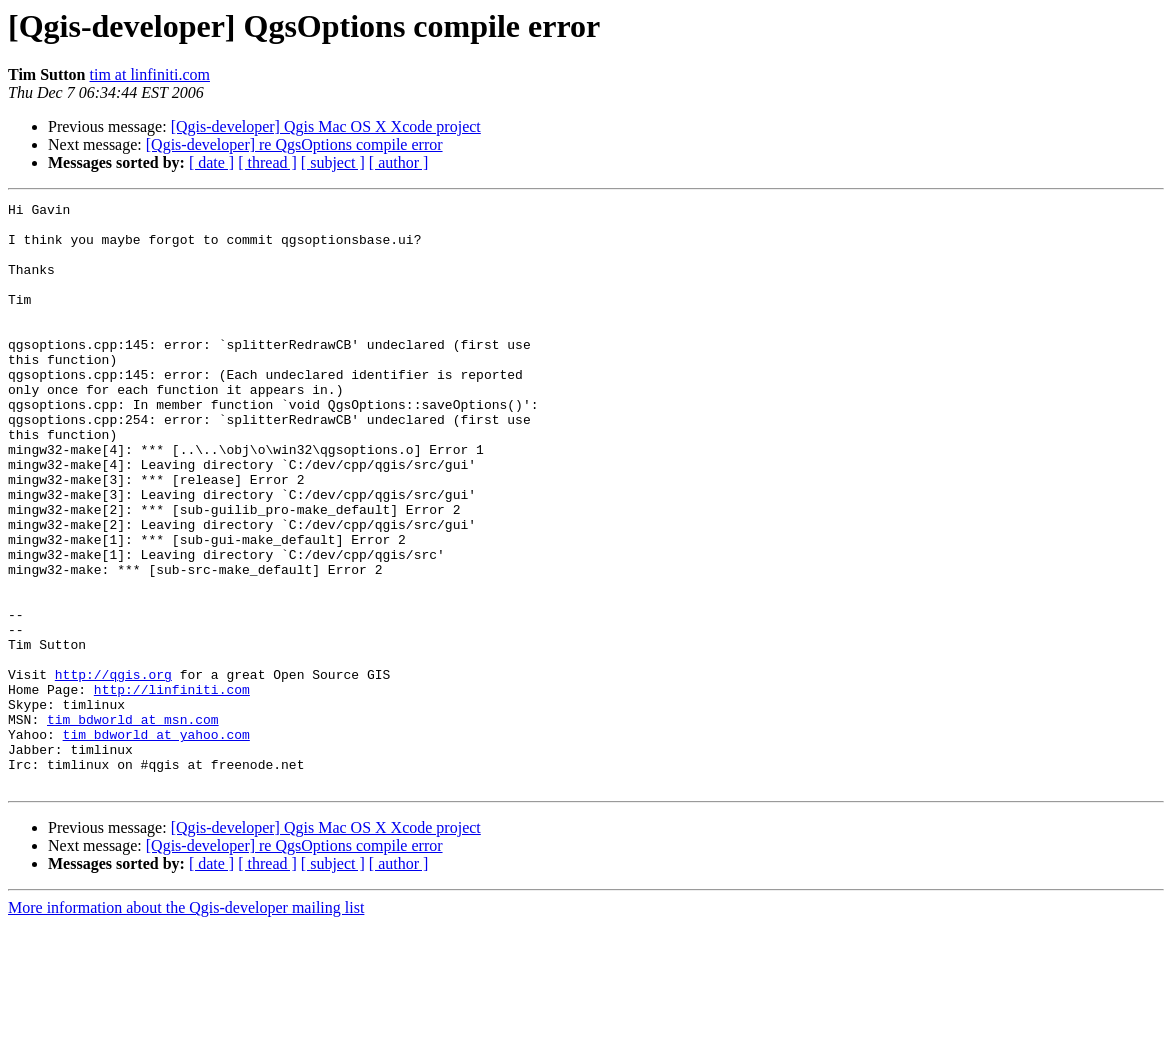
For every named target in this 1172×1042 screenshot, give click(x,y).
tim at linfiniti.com (150, 74)
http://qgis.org (113, 770)
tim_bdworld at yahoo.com (156, 842)
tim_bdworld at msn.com (133, 824)
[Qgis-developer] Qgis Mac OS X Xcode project (326, 126)
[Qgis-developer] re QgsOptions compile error (294, 144)
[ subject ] (333, 162)
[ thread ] (267, 162)
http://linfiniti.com (172, 788)
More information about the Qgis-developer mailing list (186, 1024)
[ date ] (211, 162)
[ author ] (399, 162)
